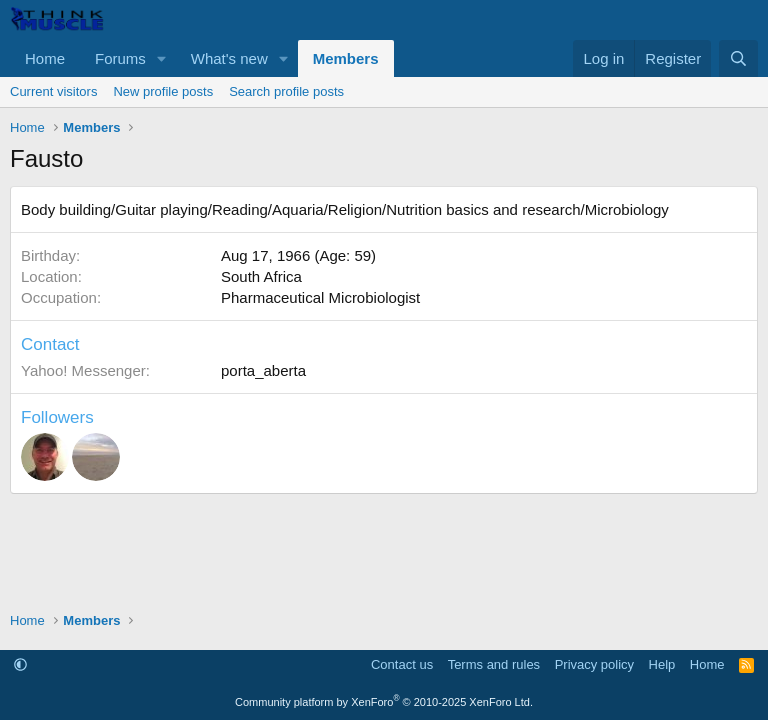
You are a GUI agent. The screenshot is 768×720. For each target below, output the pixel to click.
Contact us (402, 664)
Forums (120, 58)
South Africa (261, 276)
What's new (229, 58)
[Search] (738, 58)
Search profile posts (286, 91)
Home (45, 58)
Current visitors (53, 91)
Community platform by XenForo (384, 702)
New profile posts (163, 91)
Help (662, 664)
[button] (162, 58)
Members (346, 58)
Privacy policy (594, 664)
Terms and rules (494, 664)
